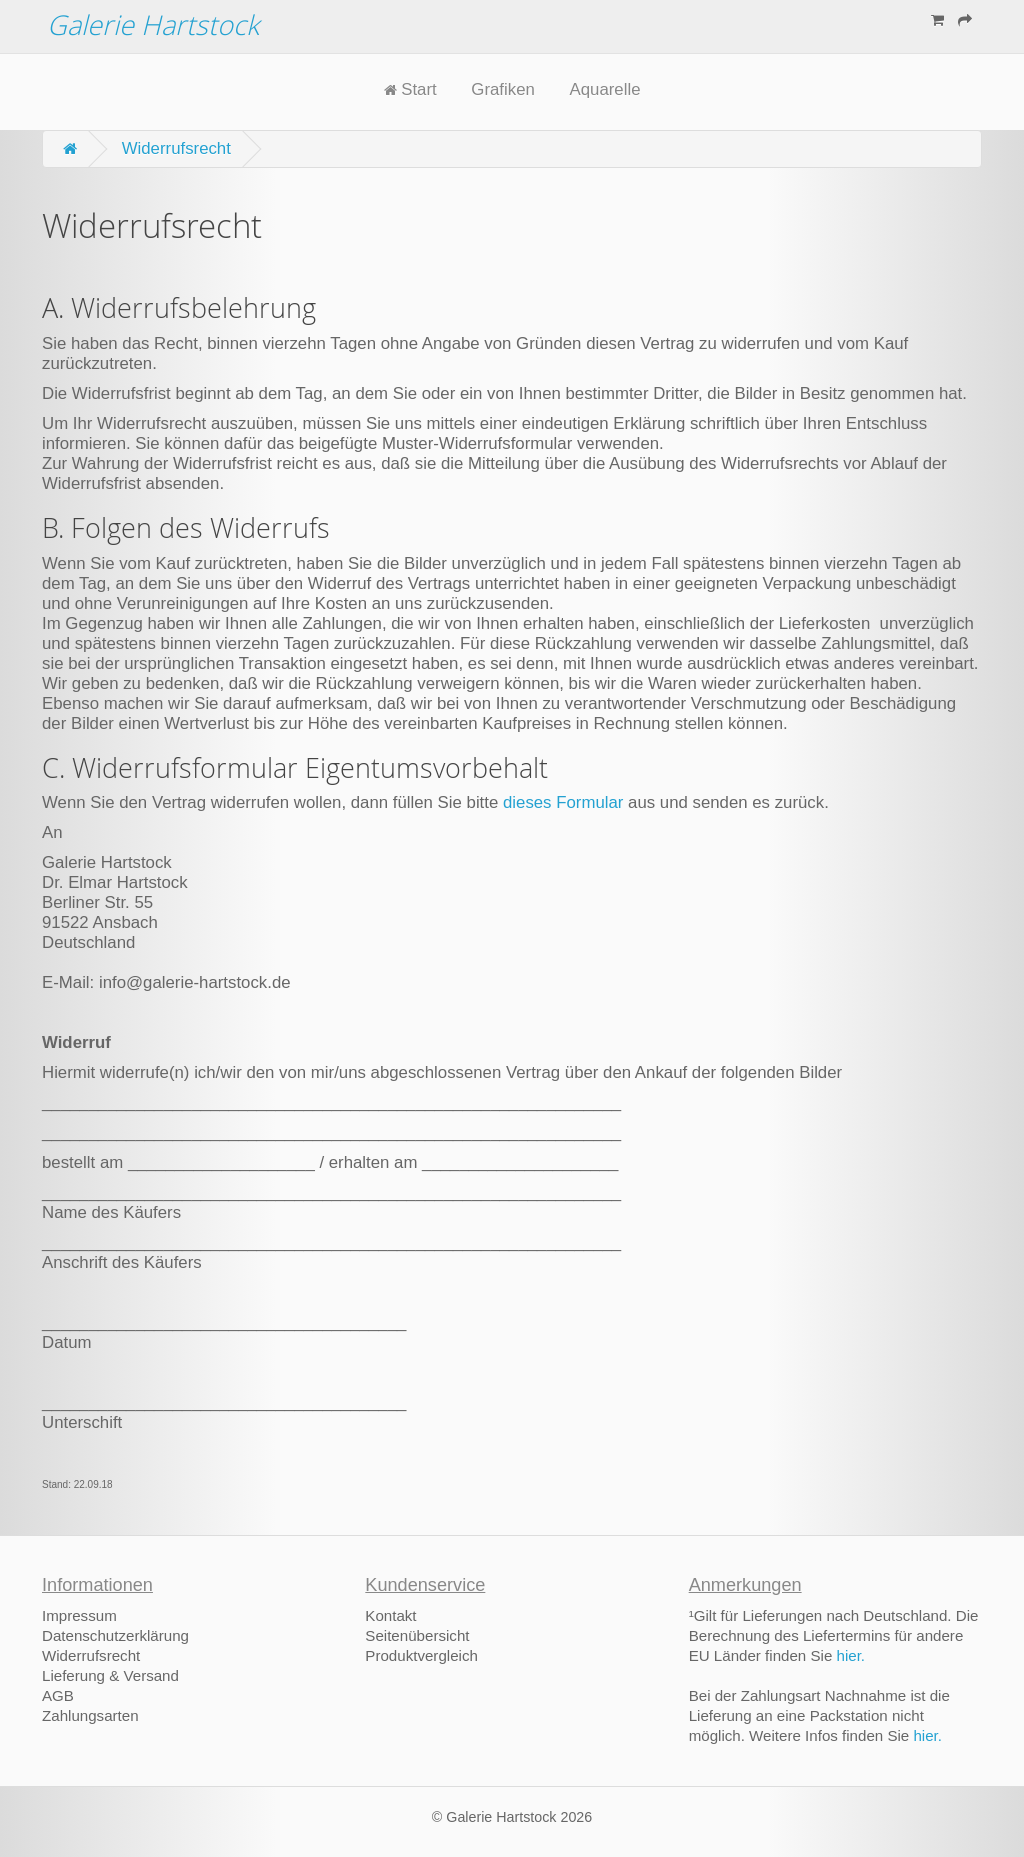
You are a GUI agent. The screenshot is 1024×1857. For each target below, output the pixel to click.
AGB (58, 1695)
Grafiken (502, 89)
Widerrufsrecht (176, 148)
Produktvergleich (421, 1655)
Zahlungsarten (90, 1715)
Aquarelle (605, 89)
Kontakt (390, 1615)
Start (410, 89)
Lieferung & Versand (110, 1675)
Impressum (79, 1615)
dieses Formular (565, 802)
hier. (851, 1655)
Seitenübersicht (417, 1635)
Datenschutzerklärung (115, 1635)
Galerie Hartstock (153, 24)
